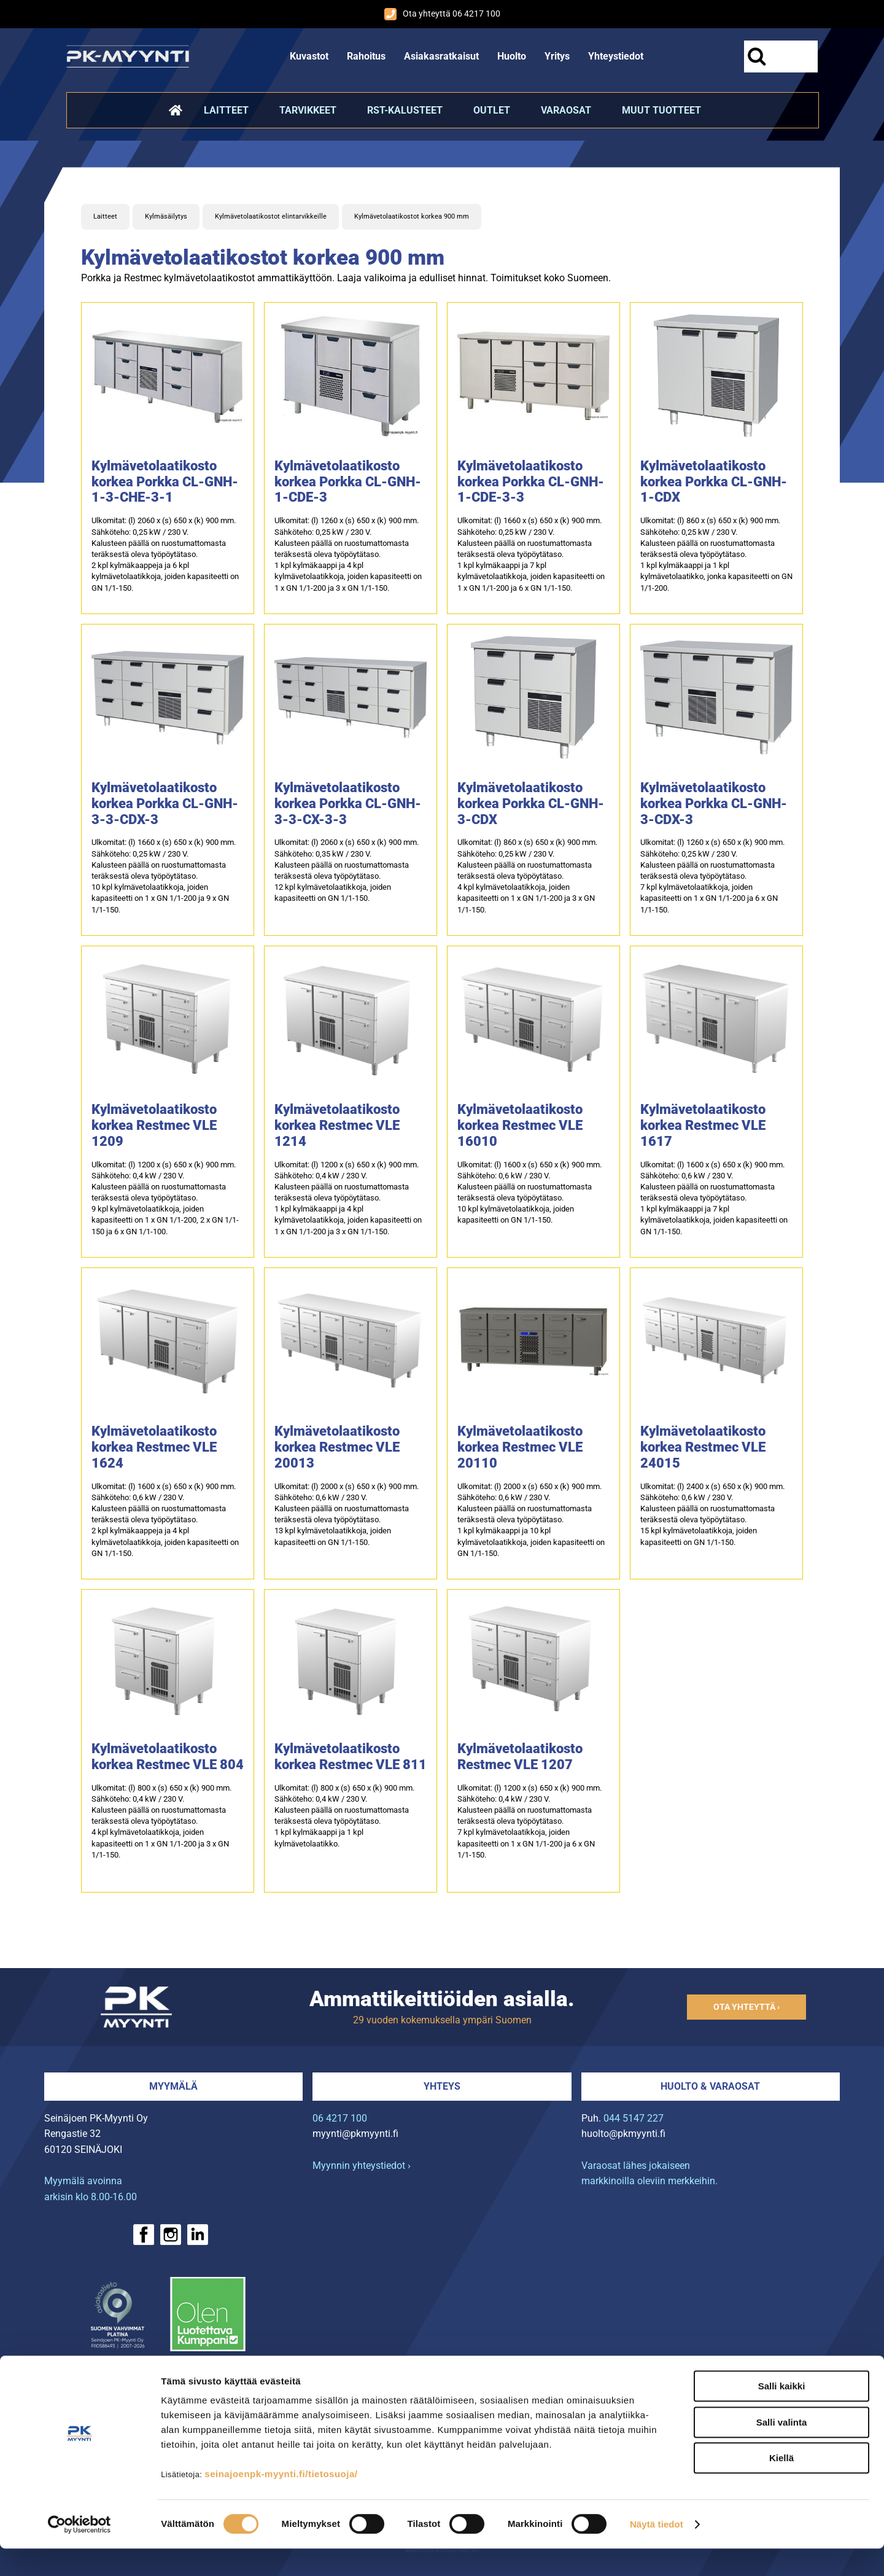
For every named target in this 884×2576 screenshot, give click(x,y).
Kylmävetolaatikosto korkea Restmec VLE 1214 (337, 1125)
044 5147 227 (633, 2118)
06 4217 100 (339, 2118)
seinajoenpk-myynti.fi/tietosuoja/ (280, 2501)
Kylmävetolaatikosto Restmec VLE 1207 (520, 1756)
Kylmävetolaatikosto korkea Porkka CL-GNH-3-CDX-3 (713, 803)
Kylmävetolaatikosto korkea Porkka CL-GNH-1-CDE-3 (347, 481)
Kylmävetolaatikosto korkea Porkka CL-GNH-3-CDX (530, 803)
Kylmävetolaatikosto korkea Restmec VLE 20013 (337, 1447)
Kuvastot (309, 56)
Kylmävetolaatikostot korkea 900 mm (411, 216)
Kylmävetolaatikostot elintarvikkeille (271, 216)
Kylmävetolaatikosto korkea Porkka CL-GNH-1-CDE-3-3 (530, 481)
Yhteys (442, 2086)
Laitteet (226, 110)
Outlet (491, 110)
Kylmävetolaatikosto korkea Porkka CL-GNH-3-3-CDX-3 (164, 803)
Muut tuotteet (661, 110)
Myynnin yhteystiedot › (361, 2165)
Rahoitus (366, 56)
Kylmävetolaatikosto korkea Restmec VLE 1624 (154, 1447)
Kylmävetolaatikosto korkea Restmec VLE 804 (167, 1756)
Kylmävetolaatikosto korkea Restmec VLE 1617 (703, 1125)
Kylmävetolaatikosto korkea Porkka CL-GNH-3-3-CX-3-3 (347, 803)
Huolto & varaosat (710, 2086)
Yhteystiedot (615, 56)
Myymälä (173, 2086)
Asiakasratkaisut (441, 56)
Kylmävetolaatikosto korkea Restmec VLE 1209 (154, 1125)
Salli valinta (781, 2450)
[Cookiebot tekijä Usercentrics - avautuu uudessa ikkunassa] (79, 2552)
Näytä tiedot (656, 2552)
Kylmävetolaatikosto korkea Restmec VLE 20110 (520, 1447)
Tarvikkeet (307, 110)
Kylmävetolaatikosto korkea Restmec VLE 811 (350, 1756)
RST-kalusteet (405, 110)
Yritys (557, 56)
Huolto (511, 56)
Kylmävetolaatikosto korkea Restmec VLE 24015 (703, 1447)
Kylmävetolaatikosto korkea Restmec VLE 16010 (520, 1125)
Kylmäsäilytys (166, 216)
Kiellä (781, 2485)
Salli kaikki (781, 2413)
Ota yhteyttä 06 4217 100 (442, 14)
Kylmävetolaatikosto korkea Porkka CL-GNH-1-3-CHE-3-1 (164, 481)
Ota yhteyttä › (746, 2007)
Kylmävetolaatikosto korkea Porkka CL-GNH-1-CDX (713, 481)
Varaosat (566, 110)
